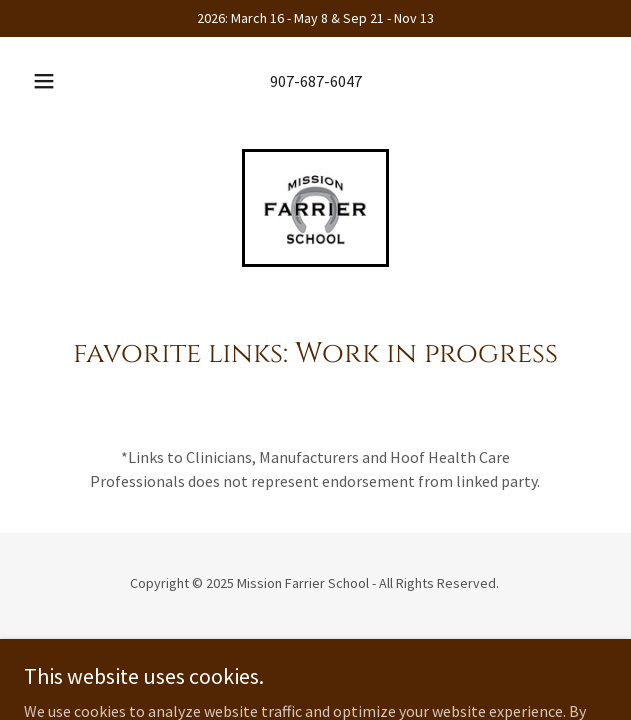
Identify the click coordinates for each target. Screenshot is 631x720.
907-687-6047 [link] (316, 81)
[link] (315, 208)
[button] (51, 81)
